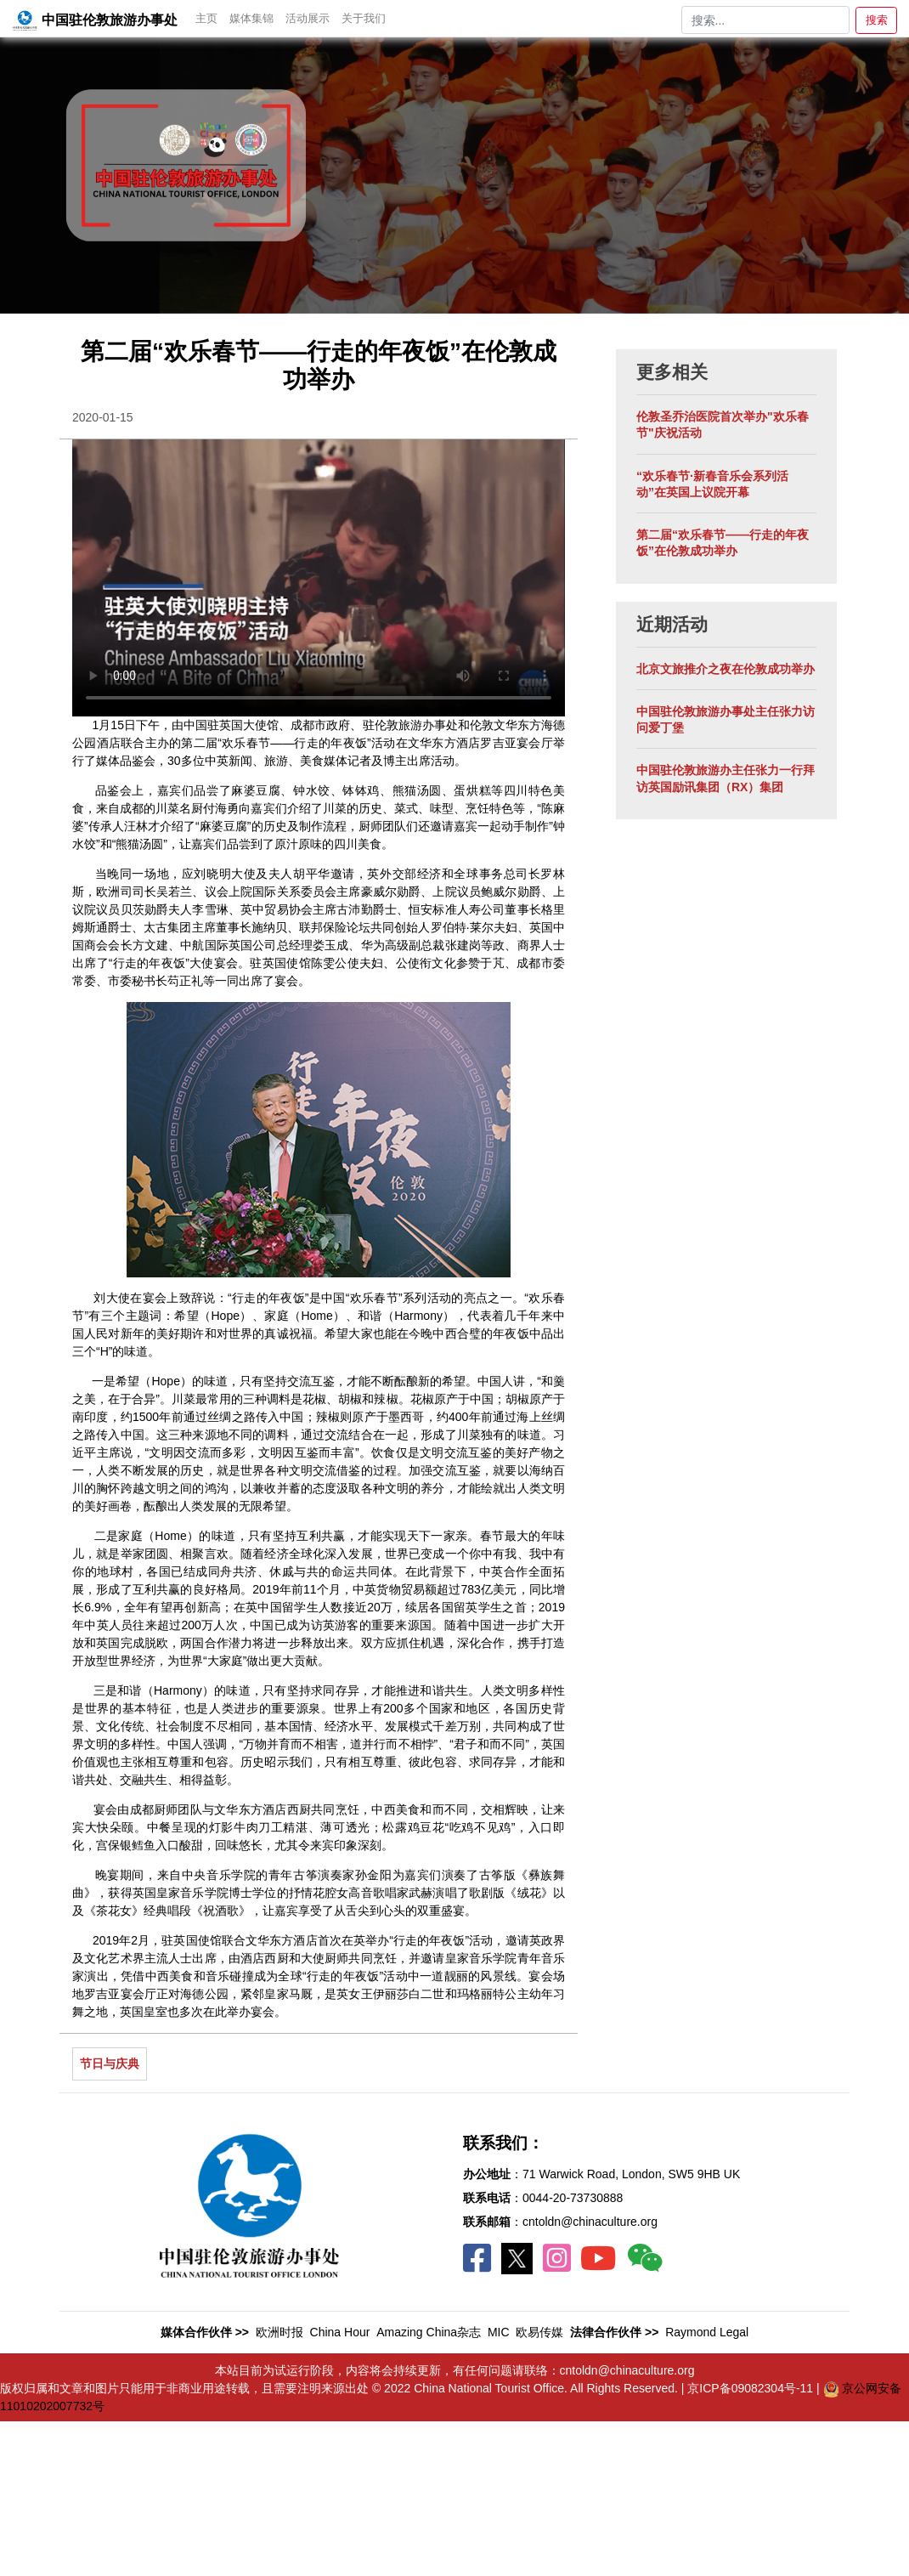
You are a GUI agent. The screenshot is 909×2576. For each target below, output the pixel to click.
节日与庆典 (109, 2063)
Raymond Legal (706, 2332)
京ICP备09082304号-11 (751, 2388)
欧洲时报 (279, 2332)
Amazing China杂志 (428, 2332)
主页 (206, 18)
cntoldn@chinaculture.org (590, 2221)
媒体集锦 (251, 18)
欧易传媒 (539, 2332)
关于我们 (364, 18)
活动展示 (307, 18)
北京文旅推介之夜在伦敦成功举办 (725, 669)
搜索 (877, 20)
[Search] (765, 20)
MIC (499, 2332)
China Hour (340, 2332)
